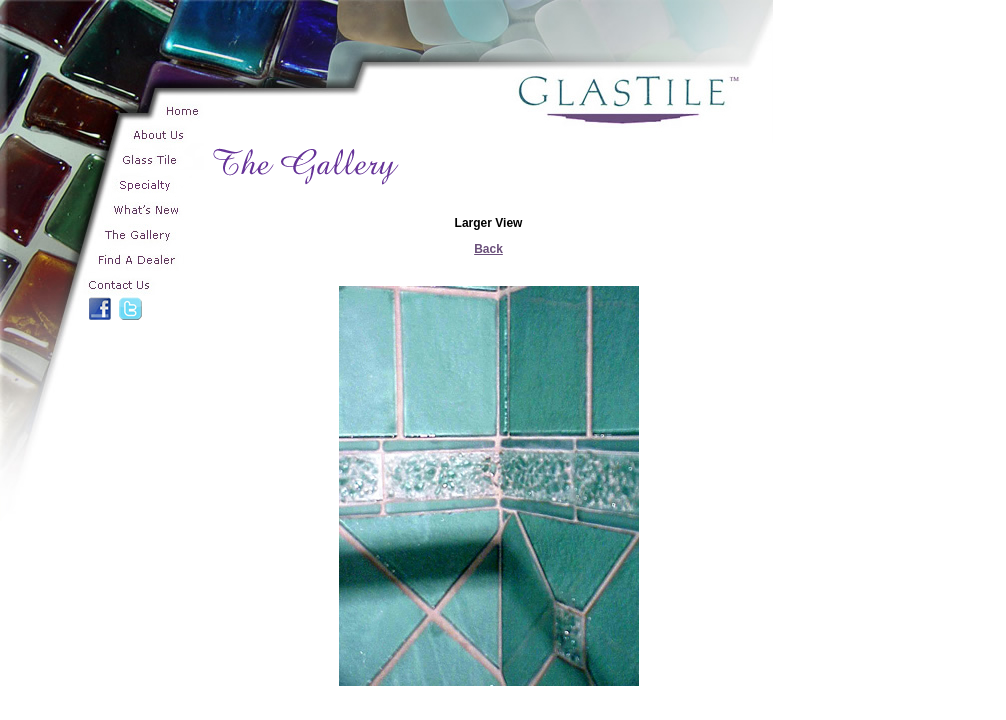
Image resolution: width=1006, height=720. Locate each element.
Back (488, 249)
